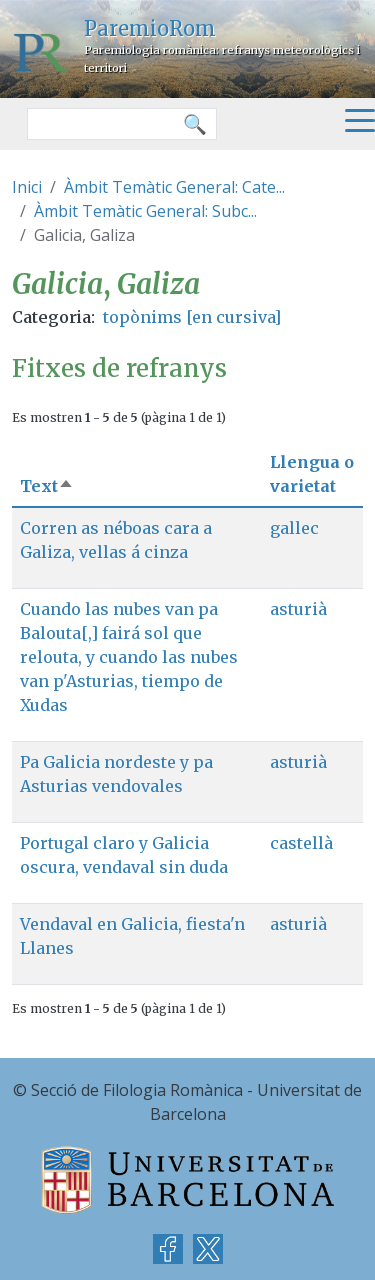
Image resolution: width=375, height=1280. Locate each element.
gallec (294, 528)
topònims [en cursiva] (192, 317)
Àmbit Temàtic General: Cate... (174, 187)
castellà (301, 843)
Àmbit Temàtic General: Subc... (145, 211)
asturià (298, 609)
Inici (27, 187)
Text (47, 486)
